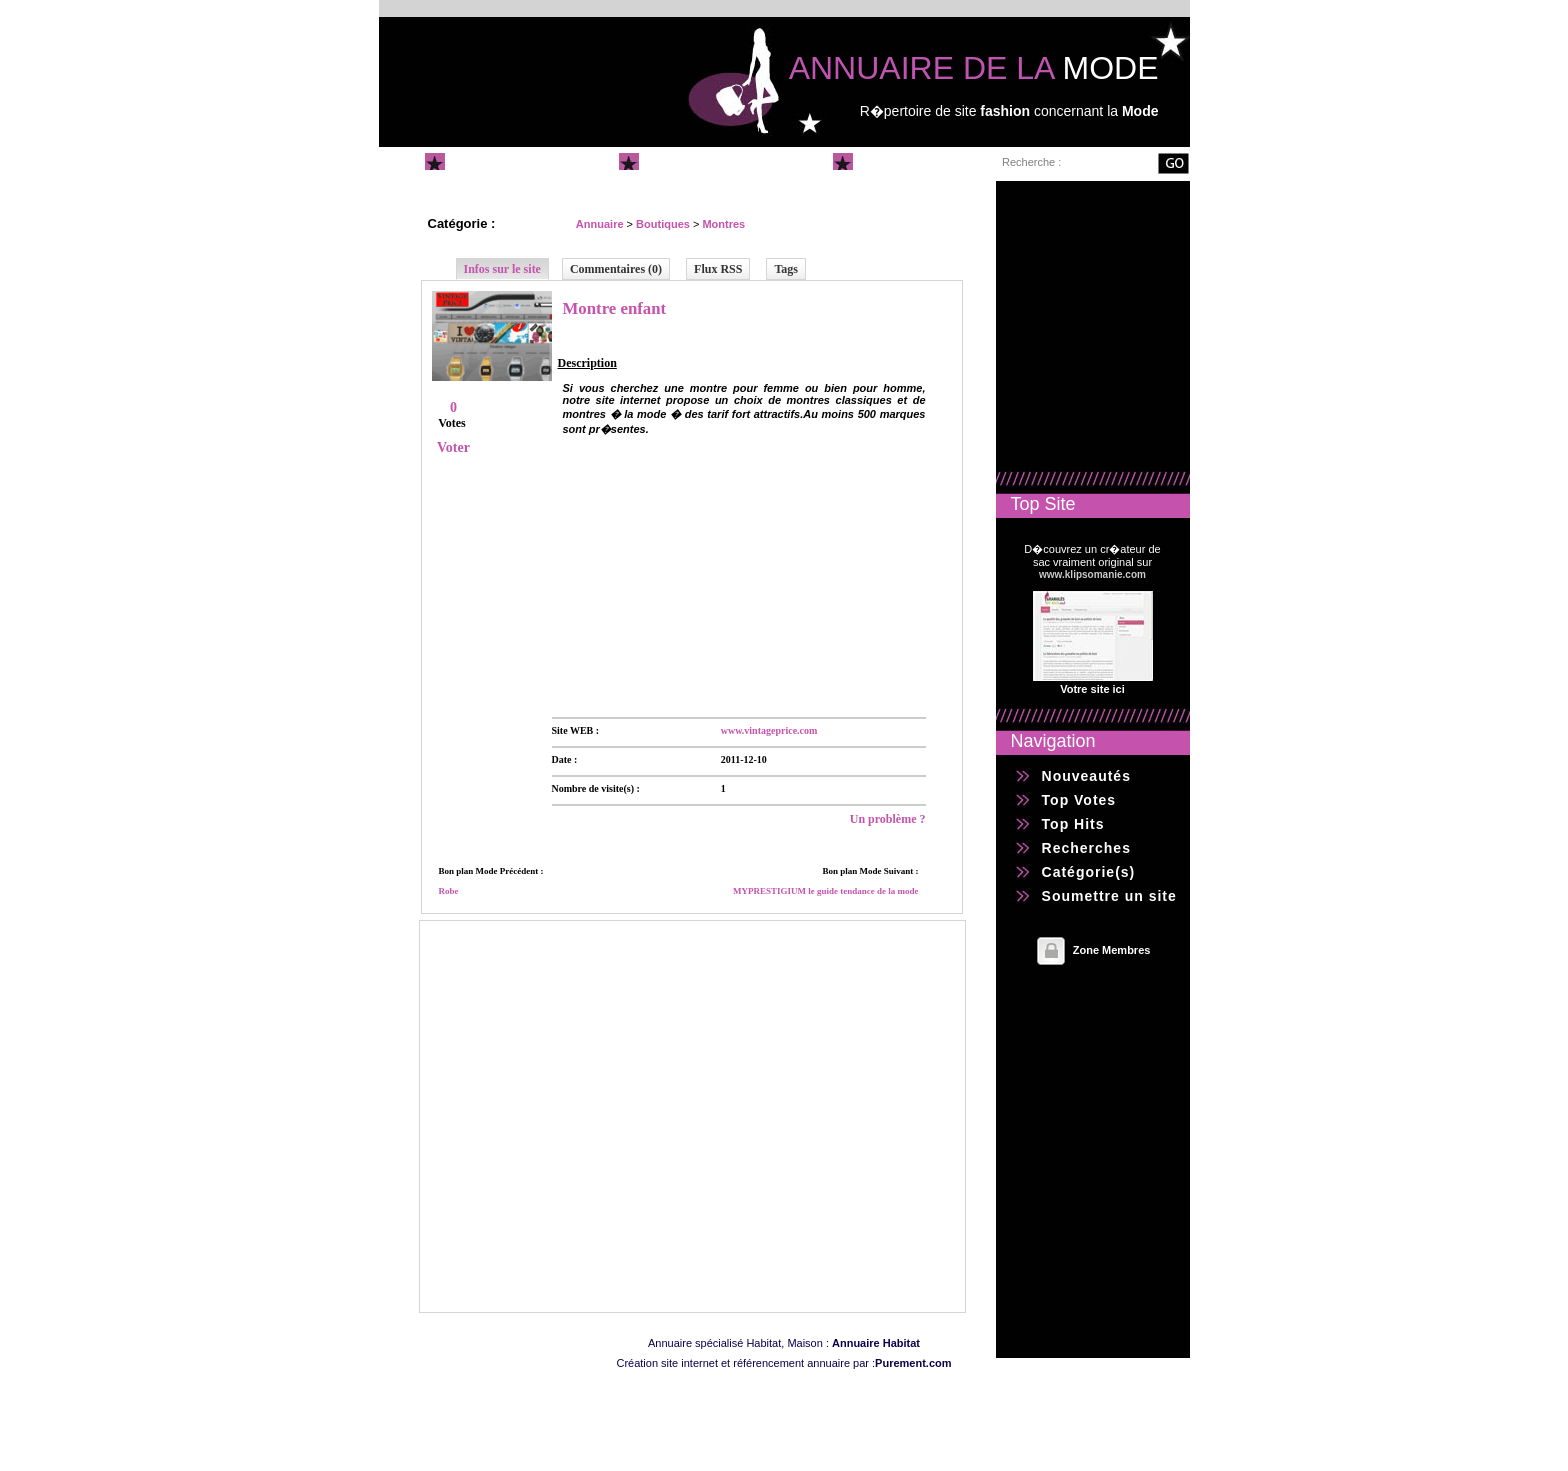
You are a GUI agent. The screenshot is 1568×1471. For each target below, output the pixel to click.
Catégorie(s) (1089, 872)
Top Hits (1073, 824)
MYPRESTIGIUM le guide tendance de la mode (826, 891)
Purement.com (913, 1363)
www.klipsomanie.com (1092, 574)
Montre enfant (615, 308)
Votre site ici (1092, 689)
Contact (891, 161)
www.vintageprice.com (769, 730)
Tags (786, 269)
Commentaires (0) (616, 269)
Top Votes (1079, 800)
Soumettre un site (714, 161)
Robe (449, 891)
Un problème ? (888, 819)
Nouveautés (1086, 776)
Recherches (1086, 848)
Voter (453, 447)
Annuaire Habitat (876, 1343)
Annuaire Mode (511, 161)
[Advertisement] (702, 572)
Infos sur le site (502, 269)
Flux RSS (718, 269)
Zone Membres (1112, 950)
